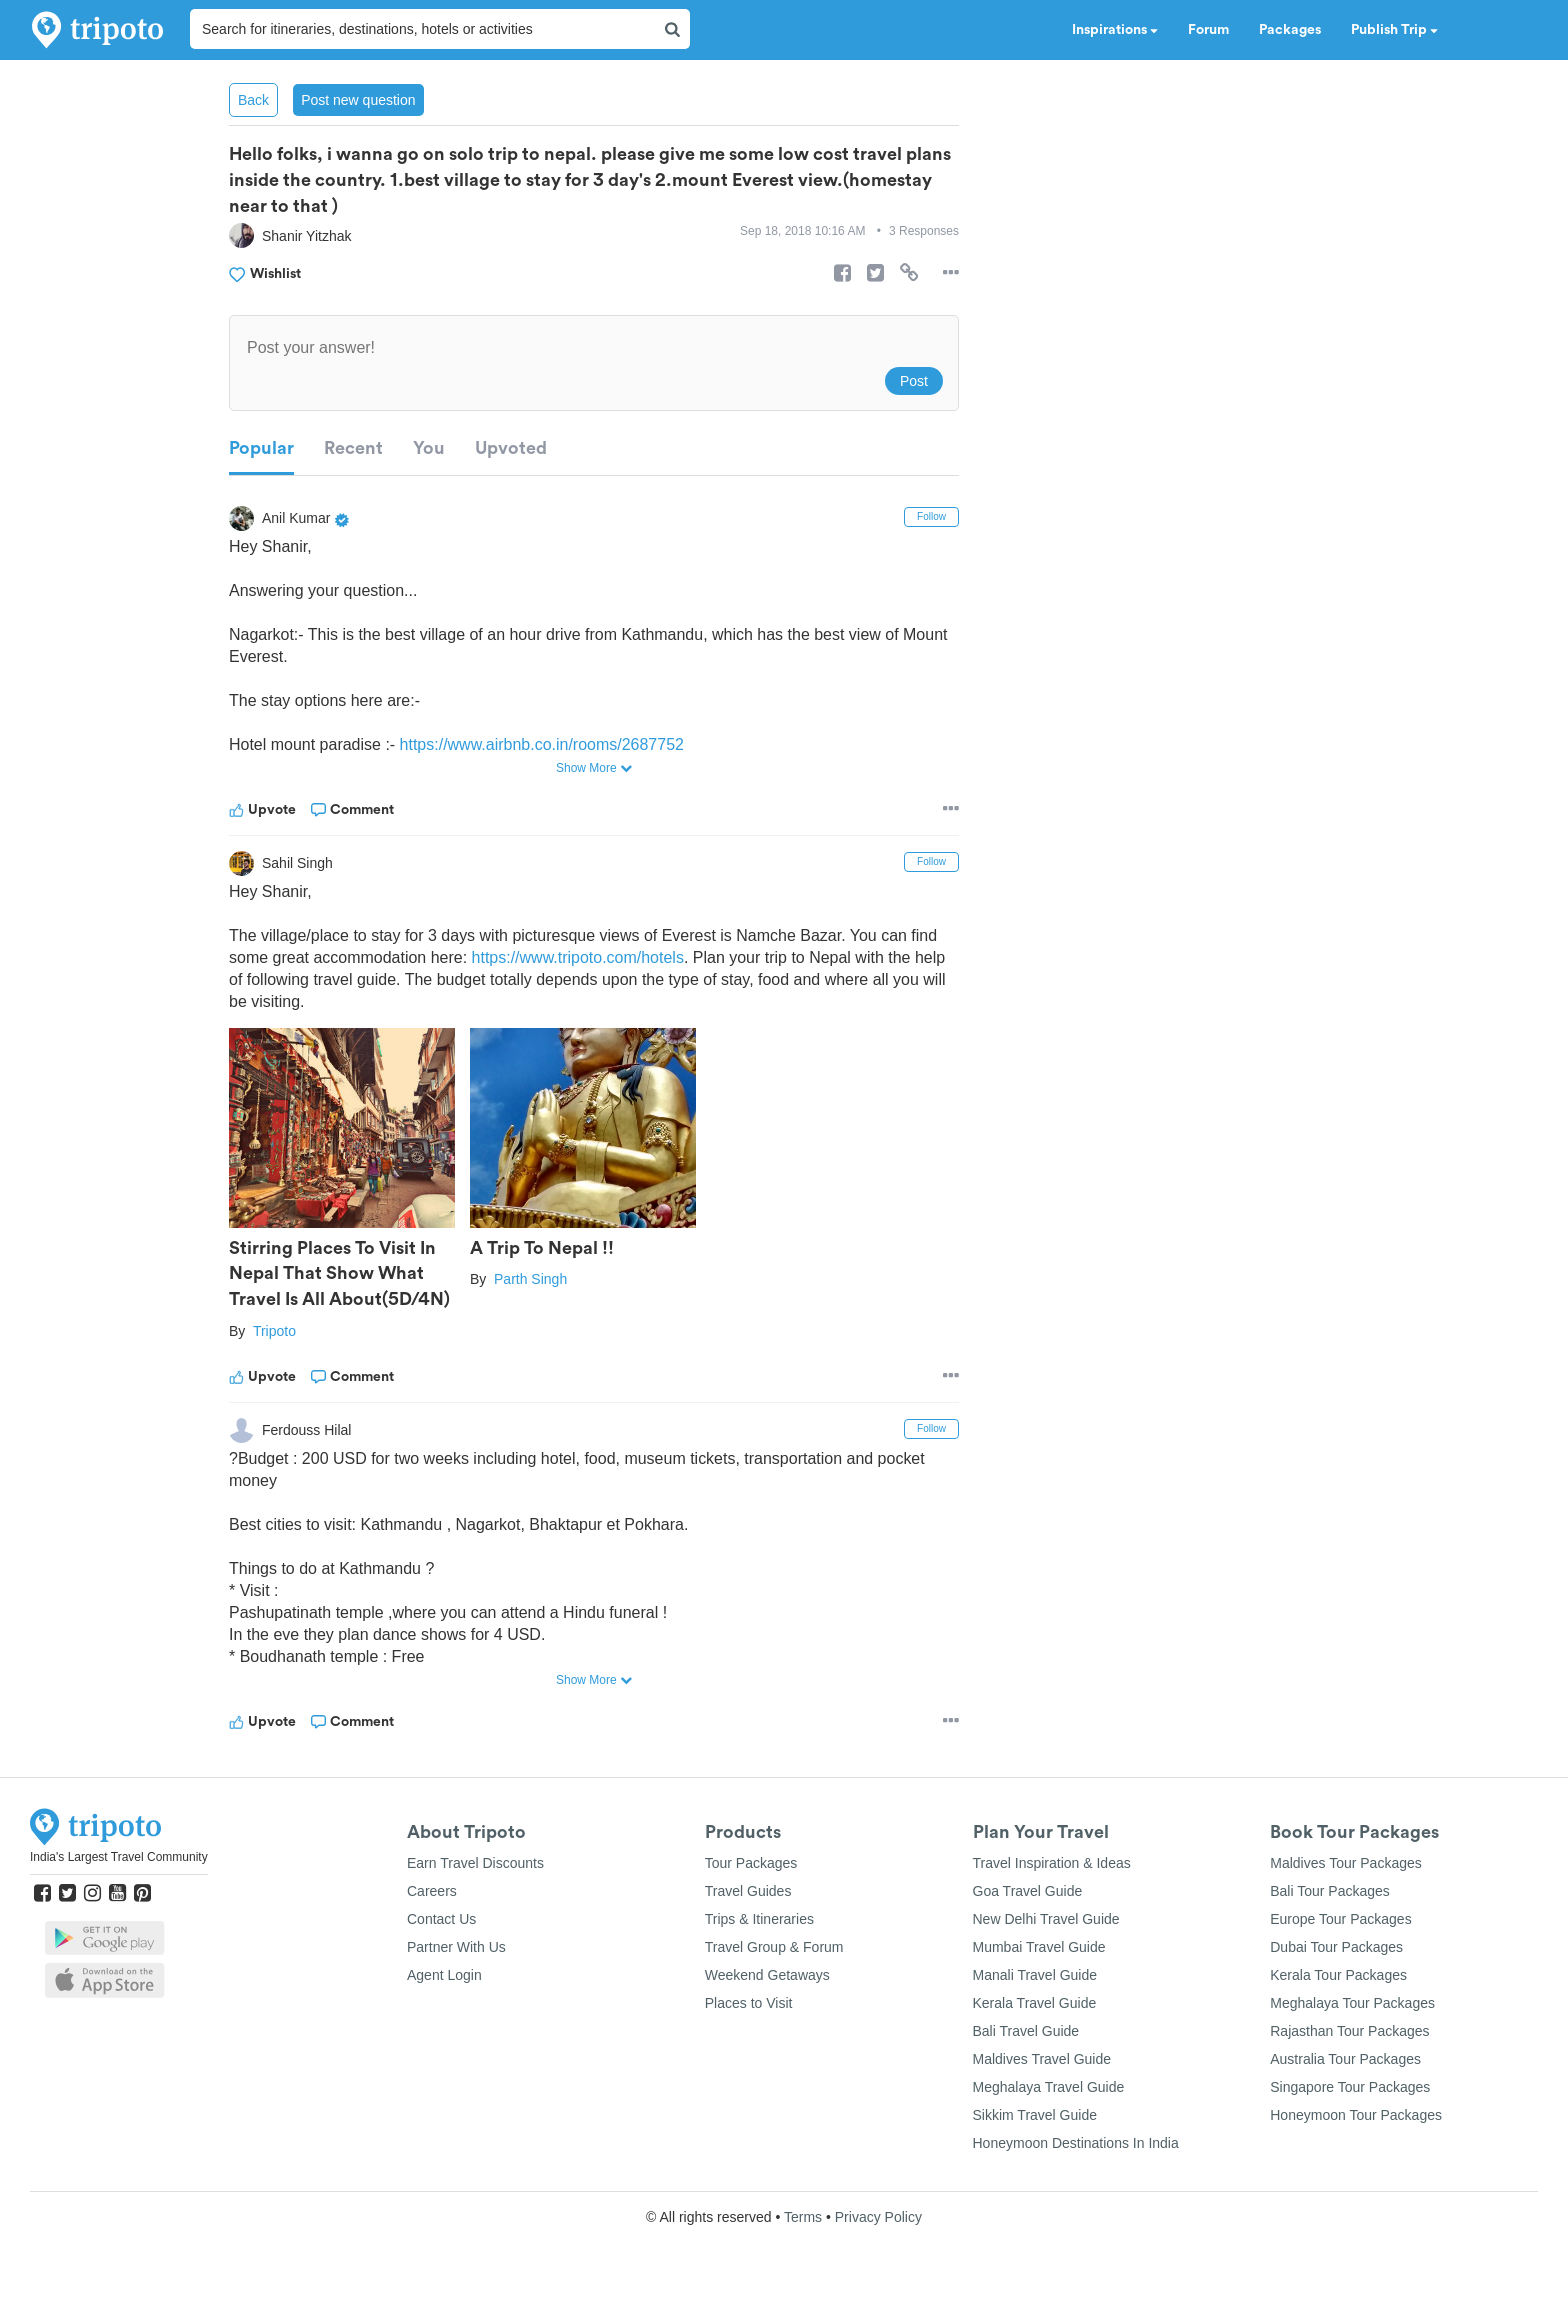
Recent (353, 448)
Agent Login (444, 1975)
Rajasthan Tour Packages (1349, 2031)
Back (253, 100)
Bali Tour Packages (1330, 1891)
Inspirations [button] (1115, 30)
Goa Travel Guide (1028, 1891)
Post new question (358, 100)
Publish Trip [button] (1394, 30)
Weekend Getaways (767, 1975)
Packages (1290, 30)
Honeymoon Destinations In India (1076, 2143)
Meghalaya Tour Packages (1352, 2003)
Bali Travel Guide (1026, 2031)
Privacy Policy (878, 2217)
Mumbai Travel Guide (1039, 1947)
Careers (432, 1891)
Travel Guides (748, 1891)
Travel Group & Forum (774, 1947)
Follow (931, 516)
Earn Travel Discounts (475, 1863)
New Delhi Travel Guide (1046, 1919)
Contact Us (441, 1919)
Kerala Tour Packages (1338, 1975)
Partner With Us (456, 1947)
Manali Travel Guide (1035, 1975)
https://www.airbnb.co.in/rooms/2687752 (542, 744)
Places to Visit (749, 2003)
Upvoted (511, 448)
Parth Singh (530, 1279)
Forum (1208, 30)
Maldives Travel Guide (1042, 2059)
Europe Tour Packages (1340, 1919)
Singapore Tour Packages (1350, 2087)
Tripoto (274, 1331)
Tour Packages (751, 1863)
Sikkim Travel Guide (1035, 2115)
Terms (803, 2217)
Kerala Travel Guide (1035, 2003)
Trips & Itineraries (759, 1919)
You (429, 448)
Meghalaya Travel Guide (1049, 2087)
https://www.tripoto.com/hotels (578, 957)
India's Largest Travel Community (119, 1857)
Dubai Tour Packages (1336, 1947)
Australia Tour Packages (1345, 2059)
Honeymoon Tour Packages (1356, 2115)
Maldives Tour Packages (1345, 1863)
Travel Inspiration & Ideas (1052, 1863)
